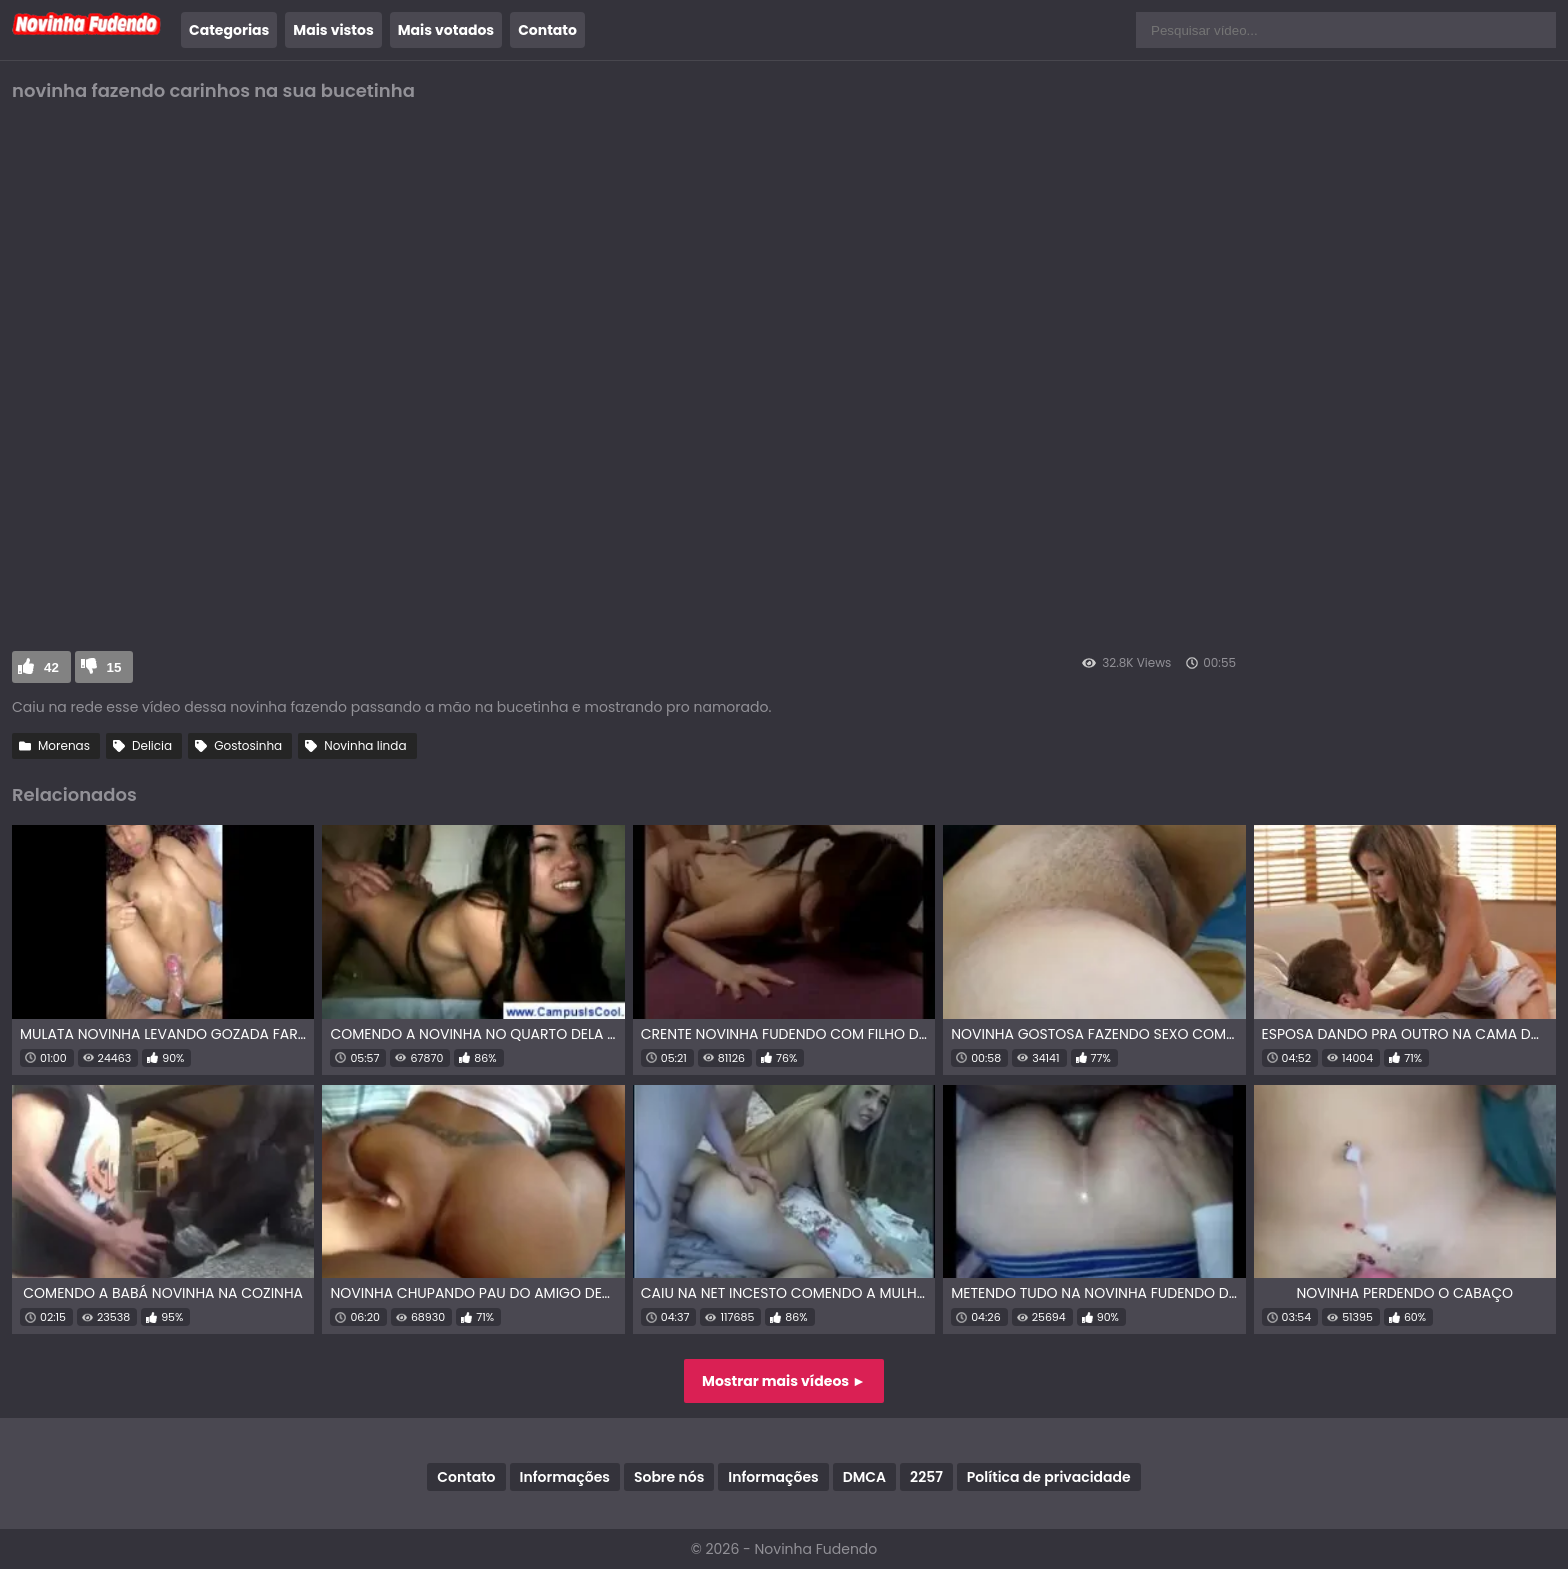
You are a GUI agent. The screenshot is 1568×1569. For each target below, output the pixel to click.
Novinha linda (365, 745)
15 (114, 667)
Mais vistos (333, 30)
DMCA (864, 1477)
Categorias (229, 30)
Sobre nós (669, 1477)
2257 (926, 1477)
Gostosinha (248, 745)
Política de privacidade (1049, 1477)
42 (51, 667)
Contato (547, 30)
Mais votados (446, 30)
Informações (565, 1477)
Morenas (64, 745)
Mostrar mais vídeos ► (784, 1381)
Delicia (152, 745)
